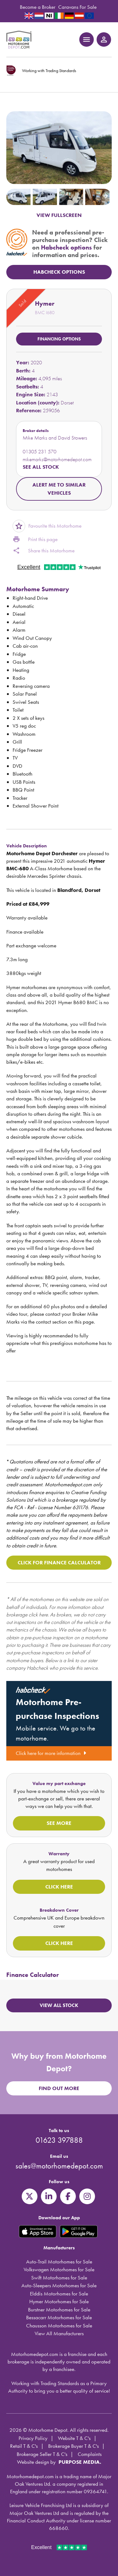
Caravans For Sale (77, 6)
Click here (59, 1886)
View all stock (59, 2005)
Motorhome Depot (18, 39)
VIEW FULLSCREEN (59, 215)
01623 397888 (59, 2140)
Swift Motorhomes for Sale (59, 2277)
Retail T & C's (24, 2445)
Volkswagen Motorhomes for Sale (59, 2269)
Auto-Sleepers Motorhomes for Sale (59, 2285)
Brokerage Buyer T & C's (73, 2445)
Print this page (35, 539)
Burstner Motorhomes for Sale (59, 2309)
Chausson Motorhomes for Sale (59, 2325)
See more (59, 1823)
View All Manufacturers (59, 2333)
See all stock (41, 466)
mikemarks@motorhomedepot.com (57, 459)
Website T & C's (74, 2438)
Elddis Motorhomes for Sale (59, 2293)
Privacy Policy (33, 2438)
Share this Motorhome (44, 551)
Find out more (59, 2088)
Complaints (90, 2454)
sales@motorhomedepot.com (59, 2166)
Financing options (59, 339)
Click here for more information (51, 1753)
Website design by (36, 2461)
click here (38, 1614)
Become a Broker (37, 6)
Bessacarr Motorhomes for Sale (59, 2317)
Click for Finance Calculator (59, 1562)
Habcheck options (66, 247)
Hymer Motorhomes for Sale (59, 2301)
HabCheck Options (59, 271)
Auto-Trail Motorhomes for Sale (59, 2261)
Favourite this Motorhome (47, 526)
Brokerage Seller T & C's (42, 2454)
